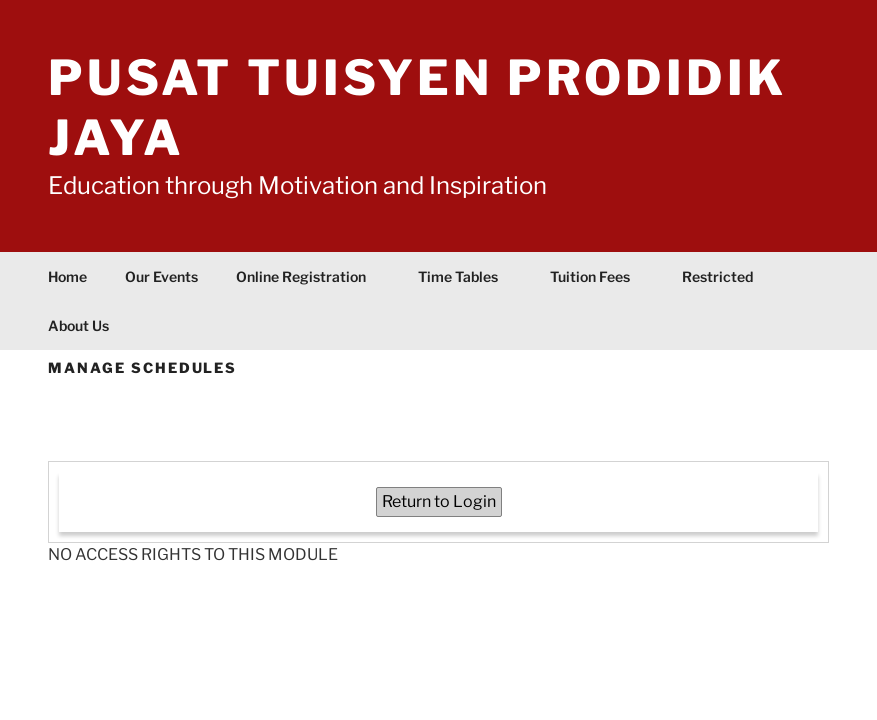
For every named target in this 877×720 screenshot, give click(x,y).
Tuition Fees (599, 276)
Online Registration (310, 276)
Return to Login (439, 501)
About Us (88, 325)
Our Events (161, 276)
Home (67, 276)
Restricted (717, 276)
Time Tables (467, 276)
